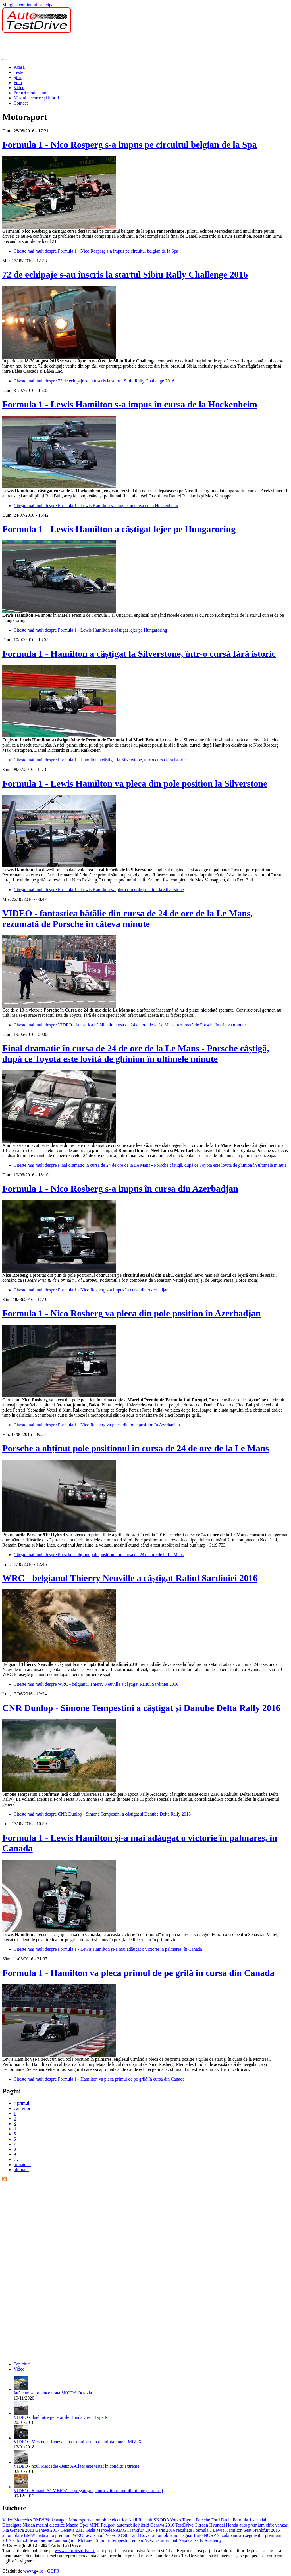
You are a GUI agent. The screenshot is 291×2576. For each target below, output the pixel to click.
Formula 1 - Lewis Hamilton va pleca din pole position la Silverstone (134, 783)
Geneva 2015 (73, 2530)
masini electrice (50, 2525)
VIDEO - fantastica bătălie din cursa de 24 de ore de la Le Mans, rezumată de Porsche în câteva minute (127, 918)
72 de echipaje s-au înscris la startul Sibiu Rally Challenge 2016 (125, 274)
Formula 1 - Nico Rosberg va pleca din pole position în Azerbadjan (131, 1313)
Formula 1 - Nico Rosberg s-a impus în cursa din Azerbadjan (120, 1188)
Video (19, 87)
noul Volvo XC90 (112, 2535)
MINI (95, 2525)
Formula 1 (242, 2519)
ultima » (21, 2169)
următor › (22, 2164)
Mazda (72, 2525)
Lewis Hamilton (228, 2530)
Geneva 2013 (22, 2530)
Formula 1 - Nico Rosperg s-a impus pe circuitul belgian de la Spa (129, 144)
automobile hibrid (133, 2525)
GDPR (53, 2571)
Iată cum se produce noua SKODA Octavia (53, 2392)
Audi (132, 2519)
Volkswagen (56, 2519)
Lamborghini (65, 2540)
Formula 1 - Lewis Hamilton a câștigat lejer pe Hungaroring (119, 529)
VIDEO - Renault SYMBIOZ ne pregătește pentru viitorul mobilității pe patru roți (88, 2490)
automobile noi (166, 2535)
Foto (18, 82)
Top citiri (22, 2364)
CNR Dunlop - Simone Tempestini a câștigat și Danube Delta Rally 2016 (141, 1708)
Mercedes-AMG (111, 2530)
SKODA (161, 2519)
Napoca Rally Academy (200, 2540)
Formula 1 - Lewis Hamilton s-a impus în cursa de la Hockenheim (129, 404)
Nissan (29, 2525)
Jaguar (187, 2535)
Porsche (203, 2519)
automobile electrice (108, 2519)
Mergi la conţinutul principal (28, 4)
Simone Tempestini (113, 2540)
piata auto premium (54, 2535)
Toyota (188, 2519)
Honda (232, 2525)
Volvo (175, 2519)
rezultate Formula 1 (194, 2530)
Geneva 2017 (47, 2530)
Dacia (226, 2519)
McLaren (86, 2540)
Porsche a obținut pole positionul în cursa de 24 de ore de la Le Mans (135, 1448)
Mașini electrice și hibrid (36, 97)
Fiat (173, 2540)
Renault (145, 2519)
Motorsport (79, 2519)
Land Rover (140, 2535)
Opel (83, 2525)
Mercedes (23, 2519)
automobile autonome (32, 2540)
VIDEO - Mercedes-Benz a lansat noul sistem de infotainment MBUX (78, 2441)
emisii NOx (142, 2540)
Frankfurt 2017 (141, 2530)
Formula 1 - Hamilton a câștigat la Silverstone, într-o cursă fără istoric (139, 654)
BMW (38, 2519)
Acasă (19, 67)
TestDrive (184, 2525)
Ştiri (18, 77)
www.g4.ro (33, 2571)
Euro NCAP (205, 2535)
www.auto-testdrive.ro (75, 2550)
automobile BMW (18, 2535)
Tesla (90, 2530)
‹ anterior (22, 2108)
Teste (18, 72)
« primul (21, 2103)
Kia (5, 2530)
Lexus (89, 2535)
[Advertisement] (105, 46)
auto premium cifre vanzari (264, 2525)
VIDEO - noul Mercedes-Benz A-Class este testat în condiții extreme (76, 2466)
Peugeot (108, 2525)
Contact (21, 103)
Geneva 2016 (162, 2525)
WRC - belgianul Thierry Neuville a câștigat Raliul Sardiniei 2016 (129, 1578)
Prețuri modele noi (30, 92)
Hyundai (217, 2525)
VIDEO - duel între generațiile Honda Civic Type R (61, 2417)
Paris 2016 (165, 2530)
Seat (247, 2530)
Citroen (201, 2525)
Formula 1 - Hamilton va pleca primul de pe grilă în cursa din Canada (138, 1973)
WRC (78, 2535)
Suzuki (223, 2535)
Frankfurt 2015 (266, 2530)
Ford (215, 2519)
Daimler (161, 2540)
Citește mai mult (96, 251)
